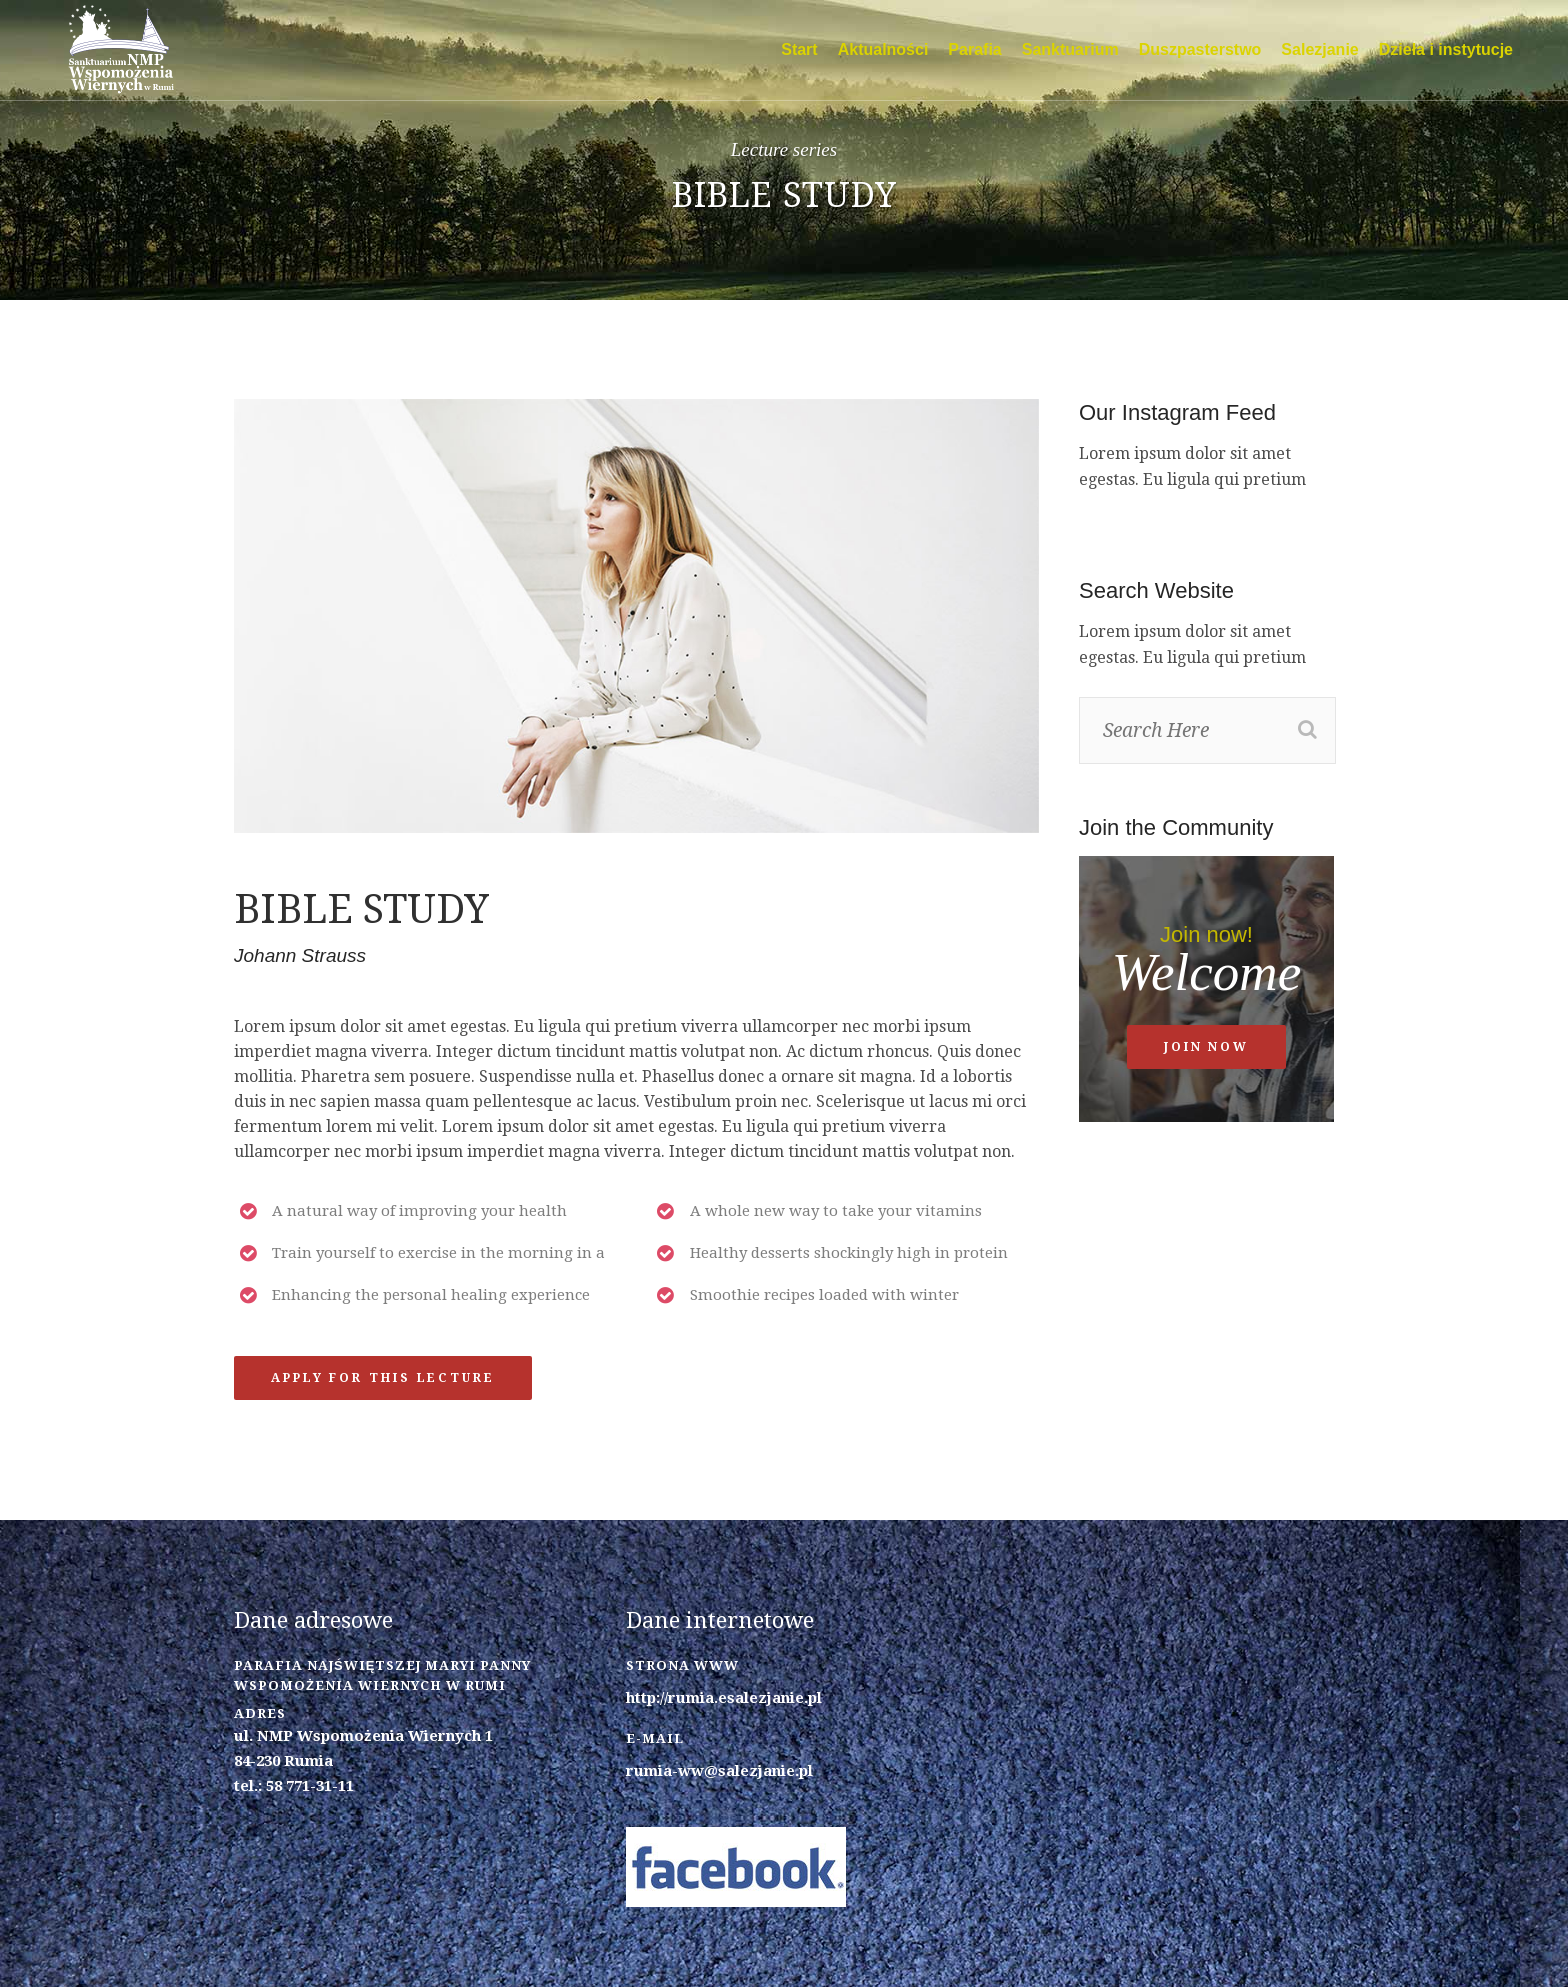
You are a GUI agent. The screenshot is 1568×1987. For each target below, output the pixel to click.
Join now (1206, 1047)
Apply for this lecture (383, 1378)
